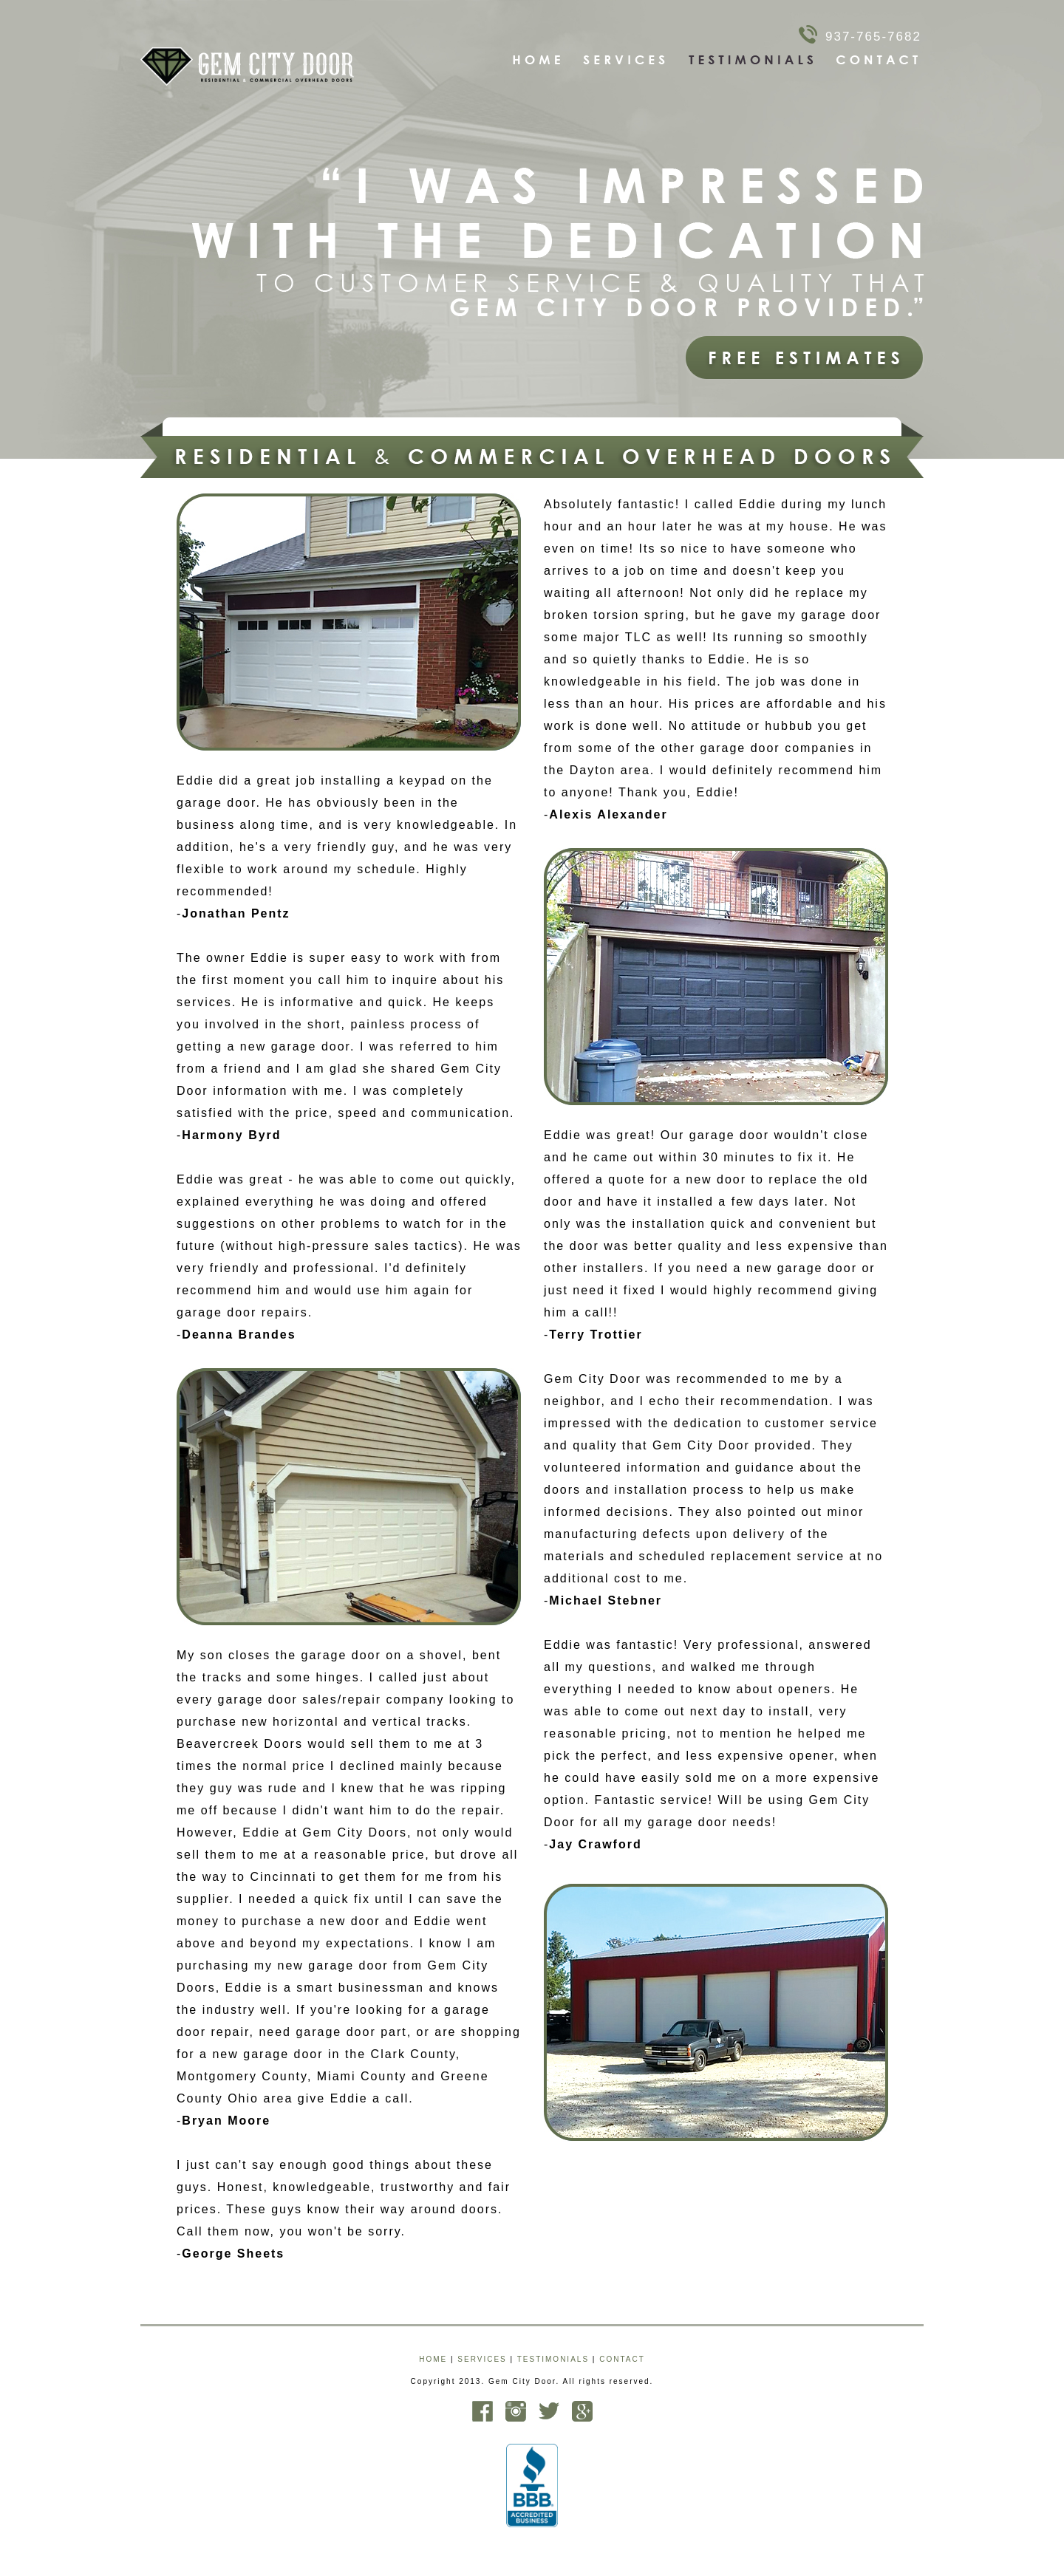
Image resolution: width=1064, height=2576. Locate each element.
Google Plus (582, 2411)
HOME (433, 2359)
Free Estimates (804, 358)
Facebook (482, 2411)
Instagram (516, 2411)
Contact (878, 60)
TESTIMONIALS (553, 2359)
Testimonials (751, 60)
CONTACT (622, 2359)
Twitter (549, 2411)
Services (625, 60)
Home (537, 60)
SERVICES (481, 2359)
